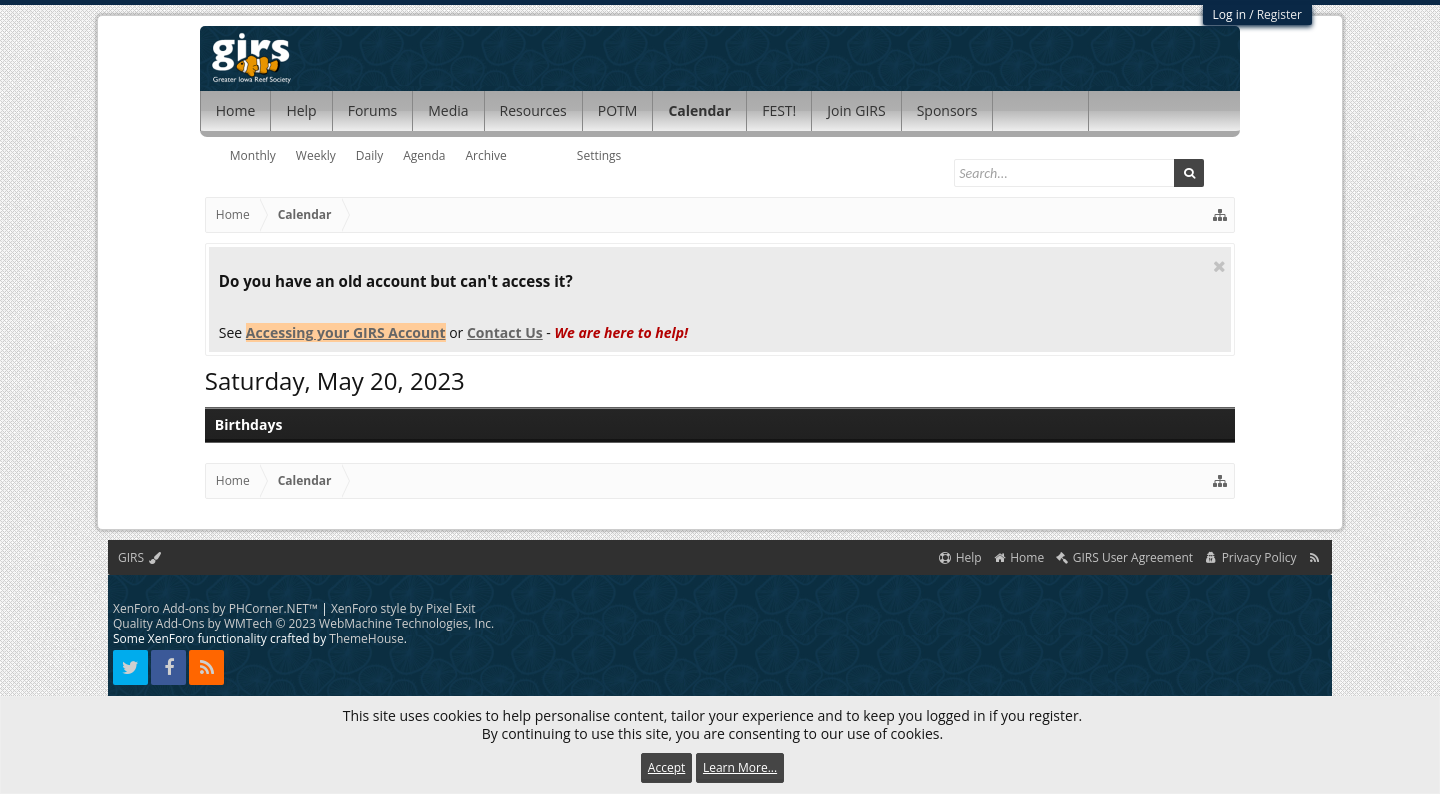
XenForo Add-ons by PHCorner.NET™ (215, 608)
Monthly (253, 155)
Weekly (316, 155)
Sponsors (947, 110)
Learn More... (740, 767)
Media (448, 110)
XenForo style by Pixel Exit (403, 608)
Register (1279, 14)
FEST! (779, 110)
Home (236, 110)
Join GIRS (856, 110)
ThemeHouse (366, 638)
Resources (533, 110)
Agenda (424, 155)
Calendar (699, 110)
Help (301, 110)
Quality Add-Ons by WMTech (303, 623)
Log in (1230, 14)
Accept (666, 767)
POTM (618, 110)
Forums (373, 110)
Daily (369, 155)
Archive (485, 155)
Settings (599, 155)
